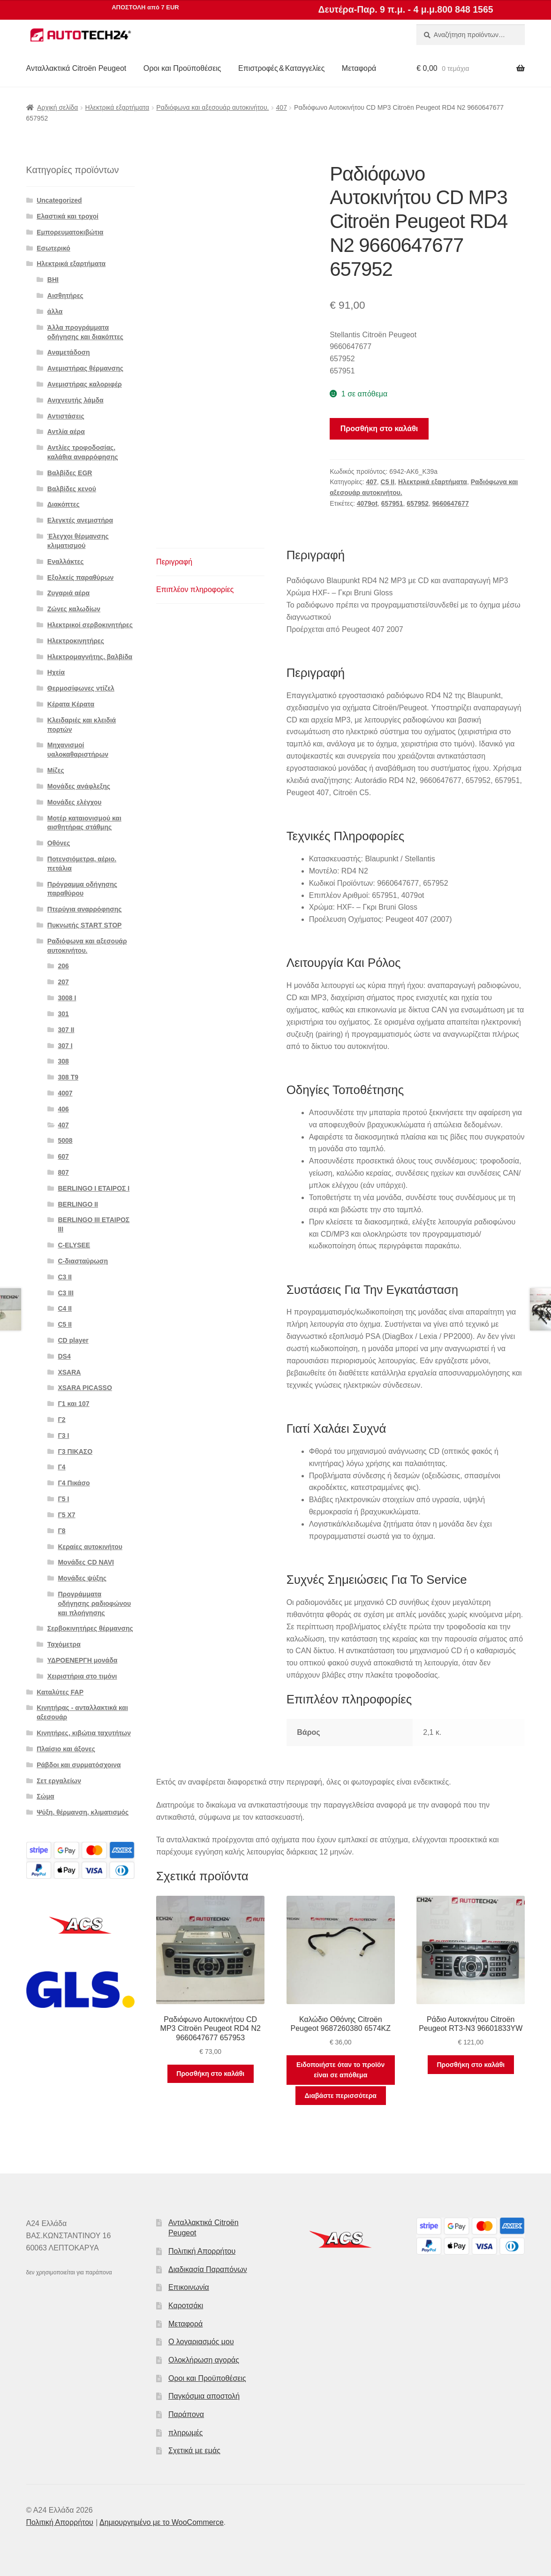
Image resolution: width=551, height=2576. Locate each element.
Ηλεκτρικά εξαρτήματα (117, 107)
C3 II (65, 1277)
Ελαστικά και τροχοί (67, 216)
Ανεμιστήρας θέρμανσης (85, 368)
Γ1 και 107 (73, 1403)
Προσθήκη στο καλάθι (379, 429)
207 (63, 982)
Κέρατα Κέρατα (70, 704)
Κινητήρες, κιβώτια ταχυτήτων (84, 1733)
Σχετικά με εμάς (194, 2450)
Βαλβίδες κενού (71, 489)
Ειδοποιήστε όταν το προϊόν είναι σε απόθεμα (340, 2070)
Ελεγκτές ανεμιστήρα (80, 520)
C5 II (388, 482)
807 (63, 1172)
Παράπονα (186, 2414)
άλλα (55, 311)
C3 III (65, 1293)
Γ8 (61, 1531)
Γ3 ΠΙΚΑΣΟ (75, 1451)
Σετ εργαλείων (59, 1781)
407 (281, 107)
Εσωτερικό (53, 248)
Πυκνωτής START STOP (84, 925)
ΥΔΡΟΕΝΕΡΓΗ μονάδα (82, 1660)
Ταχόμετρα (64, 1644)
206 (63, 966)
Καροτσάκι (185, 2306)
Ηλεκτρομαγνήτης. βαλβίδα (89, 657)
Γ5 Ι (63, 1499)
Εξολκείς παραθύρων (80, 577)
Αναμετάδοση (68, 352)
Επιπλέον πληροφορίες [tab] (195, 589)
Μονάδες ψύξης (82, 1578)
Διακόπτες (63, 504)
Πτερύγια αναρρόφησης (84, 909)
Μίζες (55, 770)
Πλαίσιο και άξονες (66, 1749)
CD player (73, 1340)
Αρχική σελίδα (57, 107)
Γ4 (61, 1467)
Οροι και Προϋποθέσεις (182, 68)
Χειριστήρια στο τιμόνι (82, 1676)
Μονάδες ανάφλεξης (78, 786)
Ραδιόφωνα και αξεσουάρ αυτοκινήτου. (212, 107)
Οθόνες (58, 843)
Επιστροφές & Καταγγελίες (281, 68)
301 (63, 1014)
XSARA (69, 1372)
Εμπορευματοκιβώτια (70, 232)
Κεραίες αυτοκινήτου (90, 1546)
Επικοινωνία (188, 2287)
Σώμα (45, 1796)
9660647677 (450, 503)
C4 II (65, 1308)
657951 (392, 503)
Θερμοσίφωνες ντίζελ (80, 688)
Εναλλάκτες (65, 561)
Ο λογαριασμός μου (201, 2342)
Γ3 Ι (63, 1435)
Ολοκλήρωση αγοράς (203, 2360)
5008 (65, 1140)
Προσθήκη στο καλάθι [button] (210, 2073)
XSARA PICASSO (85, 1387)
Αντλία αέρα (66, 431)
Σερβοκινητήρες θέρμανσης (90, 1628)
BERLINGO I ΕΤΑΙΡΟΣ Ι (93, 1188)
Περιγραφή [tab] (174, 562)
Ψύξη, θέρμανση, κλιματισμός (82, 1812)
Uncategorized (59, 200)
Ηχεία (56, 672)
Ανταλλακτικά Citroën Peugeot (76, 68)
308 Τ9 (68, 1077)
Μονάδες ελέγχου (74, 802)
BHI (53, 279)
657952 (418, 503)
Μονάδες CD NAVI (85, 1562)
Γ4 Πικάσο (74, 1483)
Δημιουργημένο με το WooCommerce (161, 2522)
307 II (66, 1029)
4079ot (367, 503)
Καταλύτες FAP (60, 1692)
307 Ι (65, 1045)
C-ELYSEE (74, 1245)
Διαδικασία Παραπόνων (207, 2269)
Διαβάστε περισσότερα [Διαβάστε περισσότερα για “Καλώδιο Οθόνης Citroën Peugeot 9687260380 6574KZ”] (341, 2095)
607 (63, 1156)
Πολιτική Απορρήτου (201, 2251)
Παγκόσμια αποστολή (204, 2396)
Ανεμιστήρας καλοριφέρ (84, 384)
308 (63, 1061)
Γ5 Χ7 (66, 1515)
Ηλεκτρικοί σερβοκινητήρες (90, 625)
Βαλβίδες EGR (69, 473)
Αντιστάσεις (65, 416)
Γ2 (61, 1419)
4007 (65, 1093)
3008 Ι (67, 998)
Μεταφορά (359, 68)
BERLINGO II (78, 1204)
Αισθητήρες (65, 295)
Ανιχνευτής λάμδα (75, 400)
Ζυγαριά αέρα (68, 593)
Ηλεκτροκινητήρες (75, 641)
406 (63, 1109)
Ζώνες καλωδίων (73, 609)
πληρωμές (185, 2433)
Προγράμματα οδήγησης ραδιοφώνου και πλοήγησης (94, 1603)
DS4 (64, 1356)
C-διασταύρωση (83, 1261)
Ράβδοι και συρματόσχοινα (79, 1765)
